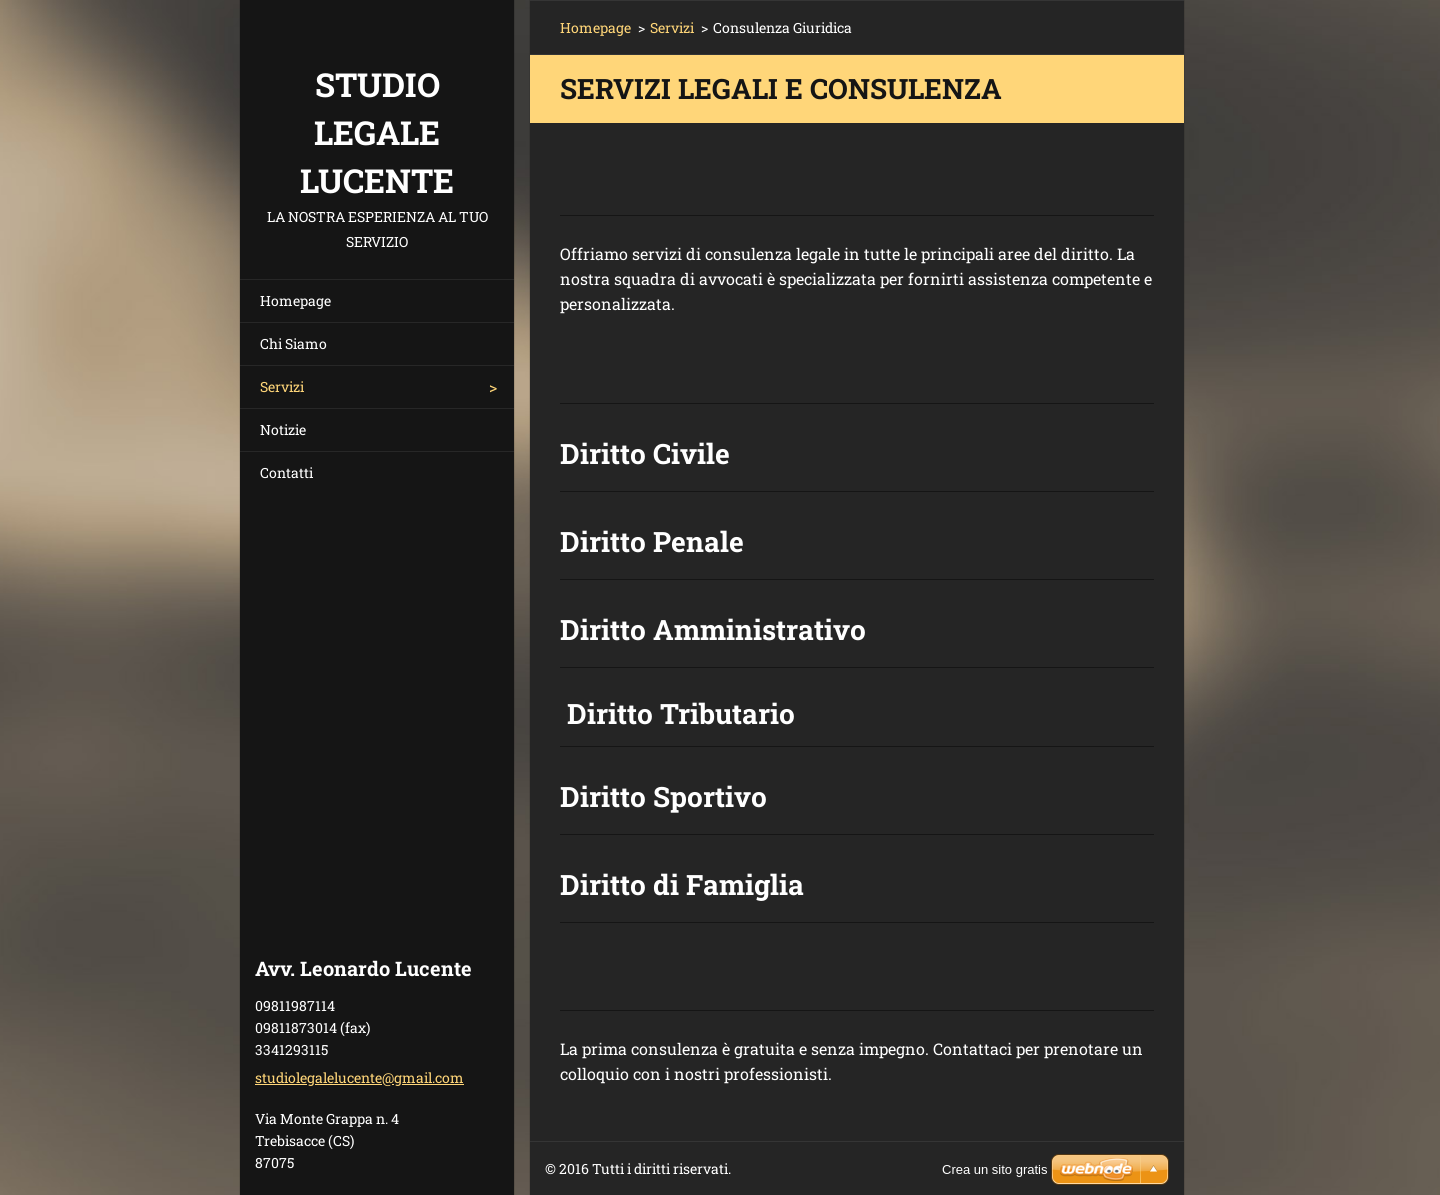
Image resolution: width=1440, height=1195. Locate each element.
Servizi (282, 386)
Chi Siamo (293, 343)
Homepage (295, 300)
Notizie (283, 429)
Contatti (286, 472)
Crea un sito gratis (995, 1169)
